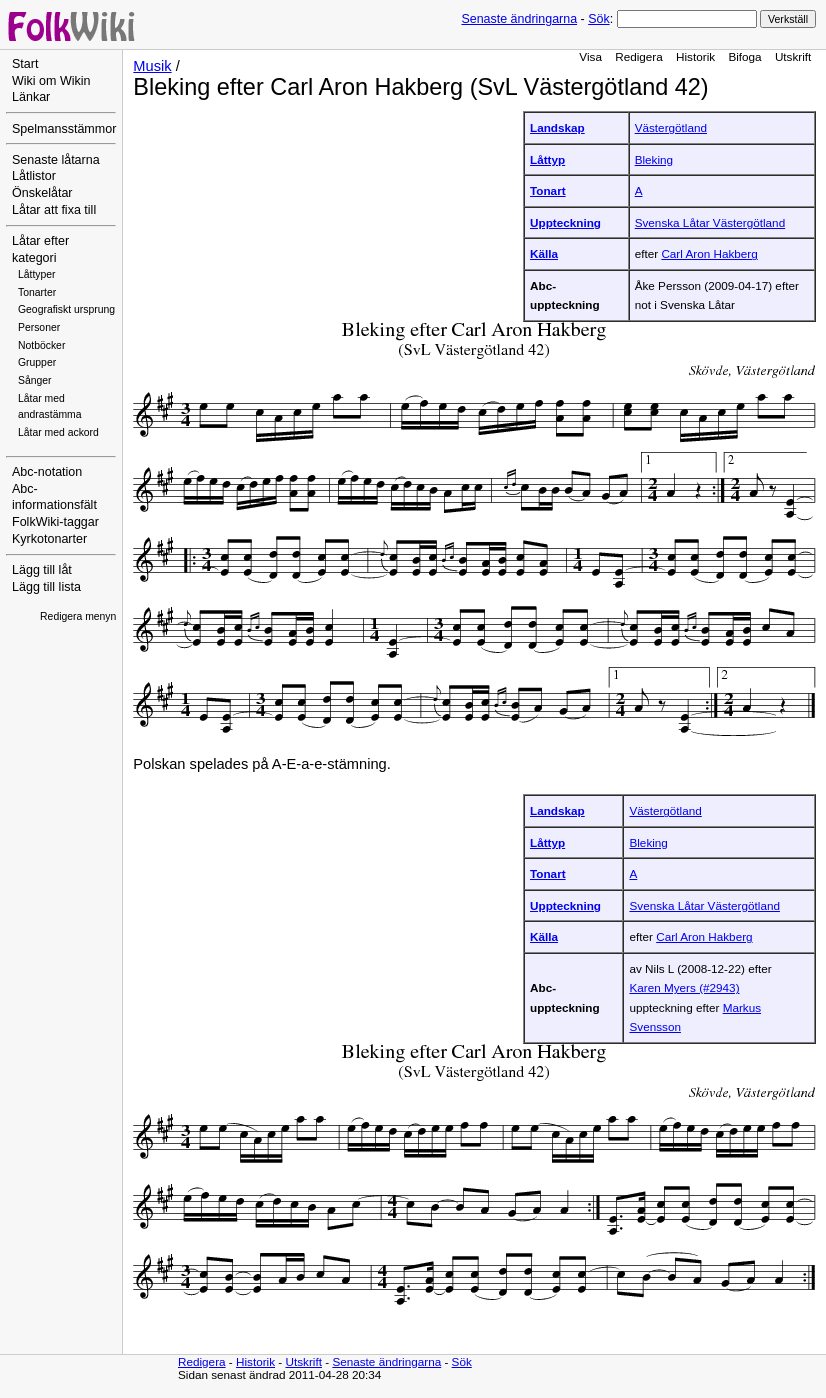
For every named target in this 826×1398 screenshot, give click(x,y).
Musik (152, 66)
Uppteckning (565, 222)
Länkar (31, 97)
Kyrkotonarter (49, 539)
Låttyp (547, 159)
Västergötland (671, 127)
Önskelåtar (42, 193)
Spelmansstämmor (64, 129)
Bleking (654, 159)
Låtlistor (34, 176)
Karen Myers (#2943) (684, 987)
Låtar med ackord (58, 432)
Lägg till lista (46, 587)
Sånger (35, 380)
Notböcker (41, 345)
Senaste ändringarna (519, 19)
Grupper (37, 362)
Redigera (639, 56)
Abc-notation (47, 472)
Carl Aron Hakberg (709, 253)
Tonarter (37, 292)
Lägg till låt (42, 570)
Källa (544, 253)
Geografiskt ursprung (66, 309)
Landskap (557, 127)
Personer (39, 327)
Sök (598, 19)
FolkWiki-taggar (55, 522)
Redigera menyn (78, 616)
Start (25, 64)
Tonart (548, 190)
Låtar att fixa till (54, 210)
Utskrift (793, 56)
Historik (695, 56)
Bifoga (744, 56)
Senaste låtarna (56, 160)
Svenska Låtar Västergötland (710, 222)
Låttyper (37, 274)
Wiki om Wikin (51, 81)
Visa (590, 56)
